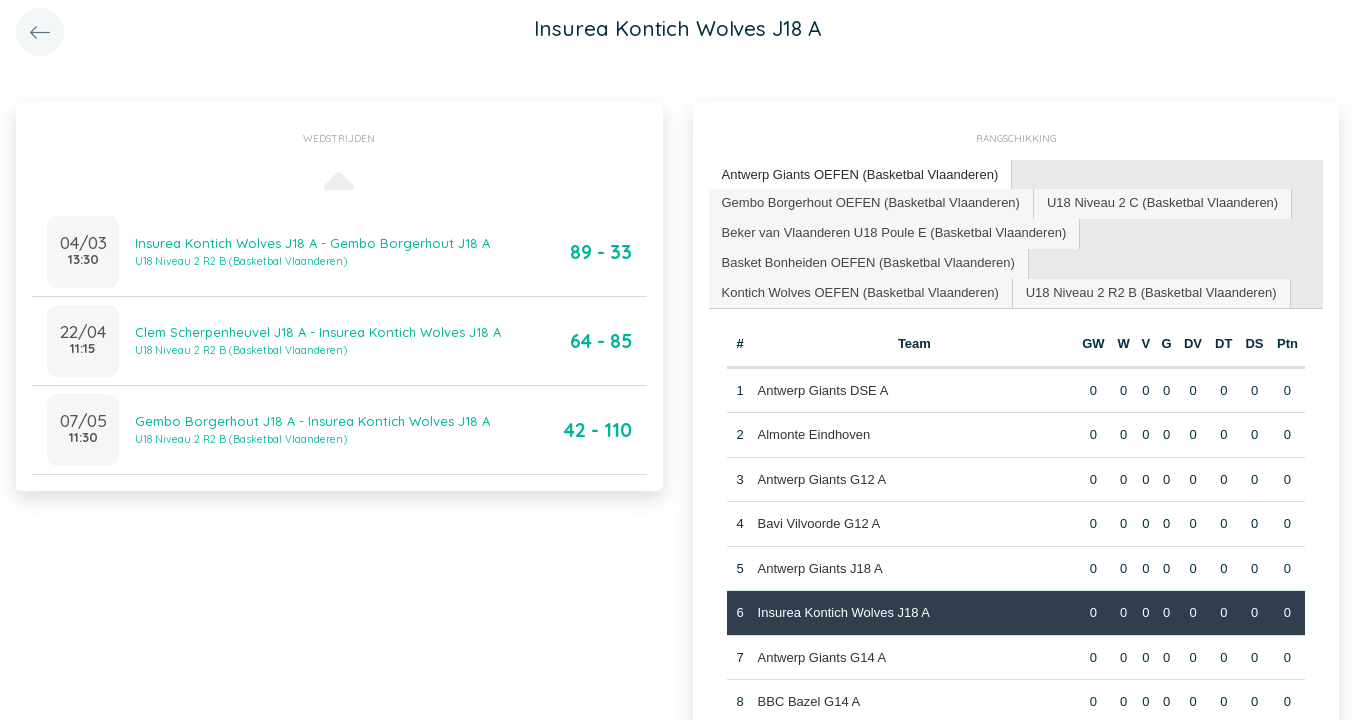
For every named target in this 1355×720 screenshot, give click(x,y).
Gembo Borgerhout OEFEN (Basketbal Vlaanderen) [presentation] (871, 202)
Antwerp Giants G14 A (822, 657)
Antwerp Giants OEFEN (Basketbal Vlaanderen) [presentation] (860, 174)
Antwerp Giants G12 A (822, 479)
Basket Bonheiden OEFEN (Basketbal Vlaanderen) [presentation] (868, 262)
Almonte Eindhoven (814, 434)
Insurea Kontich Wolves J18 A (844, 612)
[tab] (861, 175)
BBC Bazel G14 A (809, 701)
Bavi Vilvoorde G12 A (819, 523)
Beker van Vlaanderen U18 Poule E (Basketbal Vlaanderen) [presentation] (894, 232)
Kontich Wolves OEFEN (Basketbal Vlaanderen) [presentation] (860, 292)
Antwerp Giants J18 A (820, 568)
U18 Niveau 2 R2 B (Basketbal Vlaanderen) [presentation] (1151, 292)
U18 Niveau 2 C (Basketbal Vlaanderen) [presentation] (1162, 202)
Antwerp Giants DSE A (823, 390)
